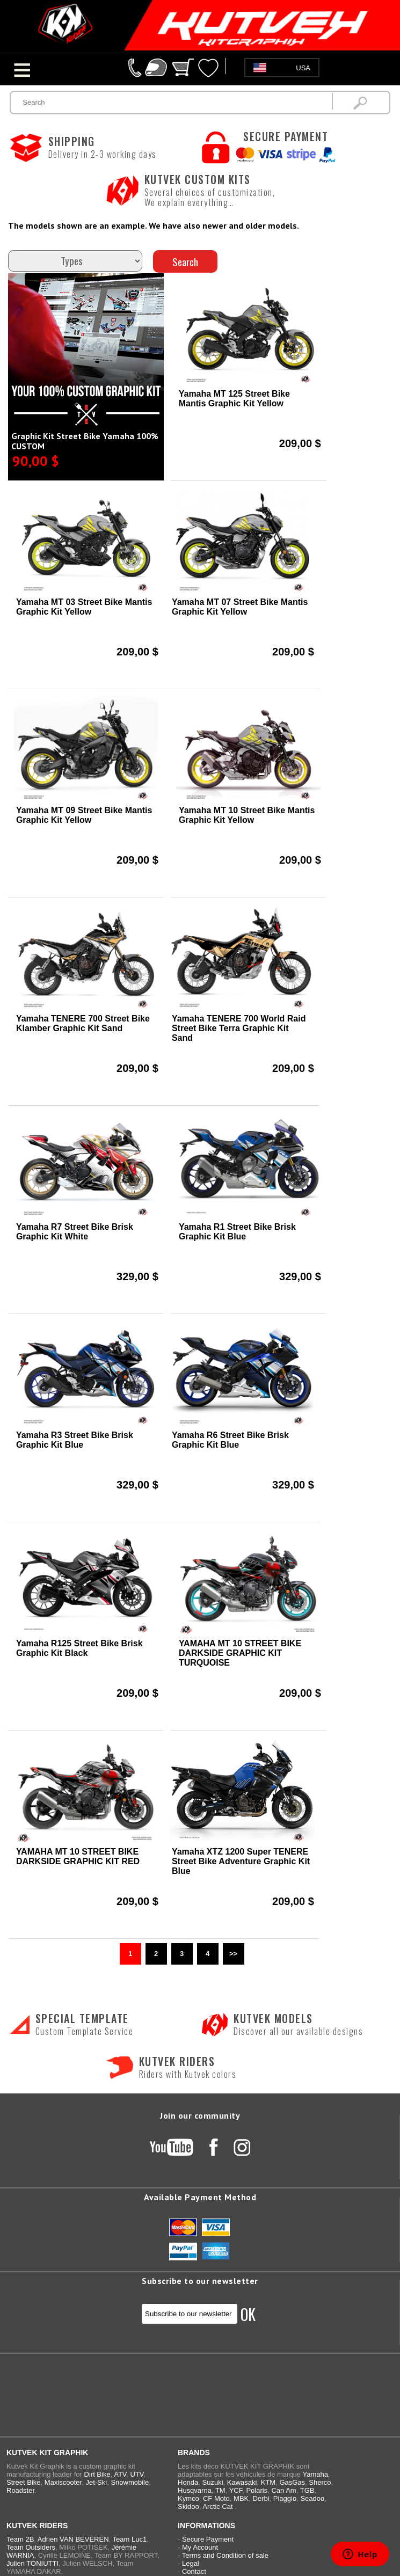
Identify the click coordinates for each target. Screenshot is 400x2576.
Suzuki (212, 2482)
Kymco (188, 2498)
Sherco (320, 2482)
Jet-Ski (96, 2482)
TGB (307, 2490)
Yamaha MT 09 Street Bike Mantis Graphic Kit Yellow (84, 815)
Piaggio (284, 2498)
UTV (137, 2474)
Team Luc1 (130, 2539)
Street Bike (23, 2482)
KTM (268, 2482)
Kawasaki (242, 2482)
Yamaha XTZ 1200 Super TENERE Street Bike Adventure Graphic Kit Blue (241, 1861)
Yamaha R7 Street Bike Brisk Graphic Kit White (74, 1231)
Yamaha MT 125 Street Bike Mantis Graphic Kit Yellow (234, 398)
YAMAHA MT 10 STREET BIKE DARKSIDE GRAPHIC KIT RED (78, 1856)
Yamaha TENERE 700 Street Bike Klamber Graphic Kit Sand (83, 1023)
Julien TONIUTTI (32, 2563)
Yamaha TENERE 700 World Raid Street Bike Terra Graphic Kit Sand (239, 1028)
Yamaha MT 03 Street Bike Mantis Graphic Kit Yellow (84, 606)
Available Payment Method (200, 2197)
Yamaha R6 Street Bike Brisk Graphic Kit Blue (230, 1440)
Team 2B (20, 2539)
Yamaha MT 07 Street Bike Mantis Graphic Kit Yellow (240, 606)
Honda (188, 2482)
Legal (190, 2563)
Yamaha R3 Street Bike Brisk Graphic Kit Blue (74, 1440)
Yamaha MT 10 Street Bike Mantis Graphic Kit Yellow (247, 815)
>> (233, 1954)
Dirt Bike (97, 2474)
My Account (200, 2547)
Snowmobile (130, 2482)
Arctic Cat (217, 2506)
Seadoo (312, 2498)
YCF (236, 2490)
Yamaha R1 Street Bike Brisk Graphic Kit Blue (237, 1231)
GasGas (292, 2482)
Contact (194, 2571)
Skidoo (188, 2506)
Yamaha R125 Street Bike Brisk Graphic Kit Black (79, 1648)
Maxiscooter (63, 2482)
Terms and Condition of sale (225, 2555)
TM (220, 2490)
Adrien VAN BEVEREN (73, 2539)
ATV (120, 2474)
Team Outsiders (30, 2547)
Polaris (256, 2490)
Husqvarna (195, 2490)
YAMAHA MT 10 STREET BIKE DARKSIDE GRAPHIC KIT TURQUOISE (240, 1653)
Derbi (260, 2498)
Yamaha (315, 2474)
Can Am (283, 2490)
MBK (241, 2498)
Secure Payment (208, 2539)
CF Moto (216, 2498)
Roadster (20, 2490)
